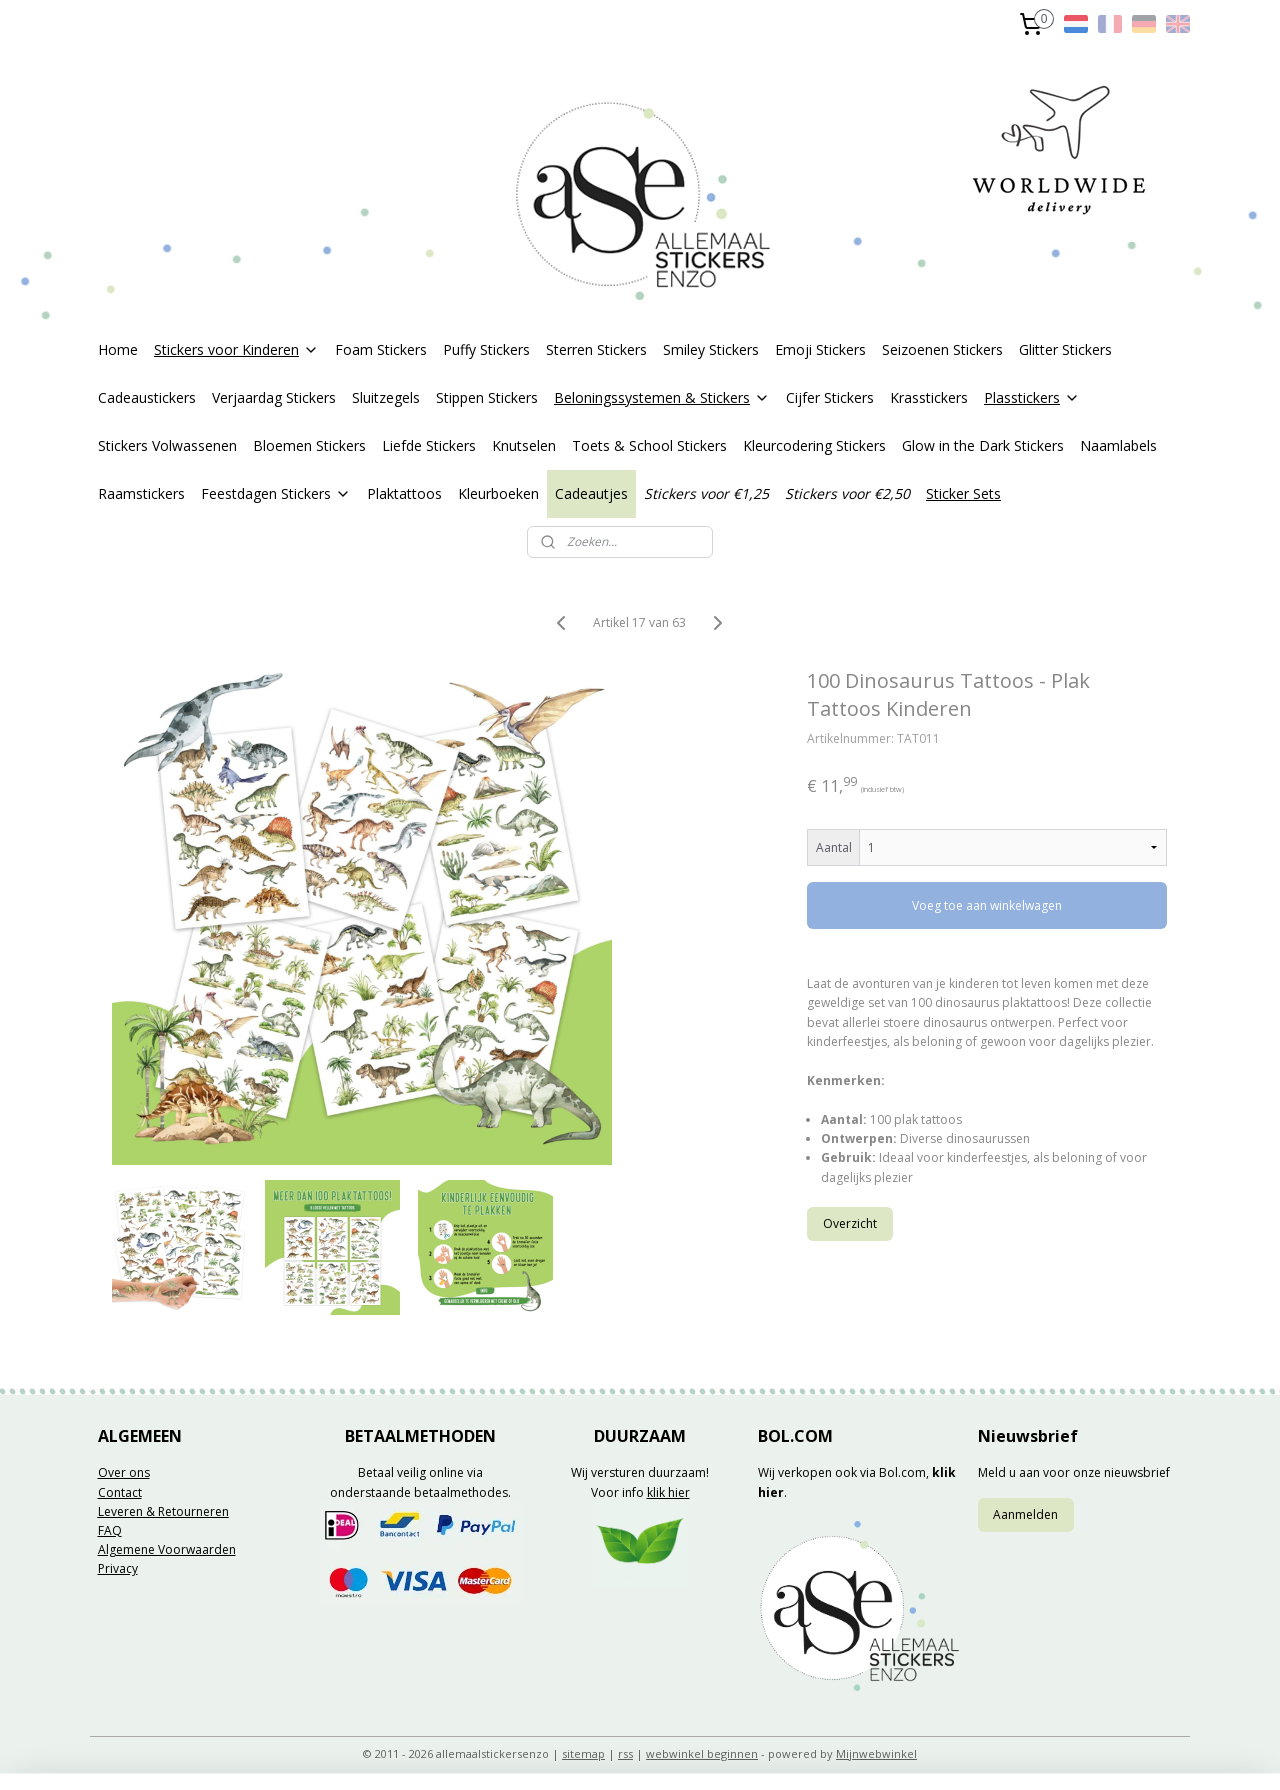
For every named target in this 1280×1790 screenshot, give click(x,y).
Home (118, 349)
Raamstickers (141, 493)
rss (625, 1753)
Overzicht (851, 1223)
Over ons (124, 1472)
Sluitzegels (386, 397)
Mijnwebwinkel (876, 1753)
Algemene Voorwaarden (167, 1549)
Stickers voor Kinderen (236, 349)
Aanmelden (1025, 1514)
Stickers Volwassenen (167, 445)
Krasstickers (929, 397)
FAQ (110, 1530)
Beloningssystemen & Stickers (662, 397)
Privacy (118, 1568)
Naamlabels (1118, 445)
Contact (120, 1492)
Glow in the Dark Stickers (983, 445)
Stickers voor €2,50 (847, 493)
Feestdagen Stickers (276, 493)
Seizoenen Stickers (942, 349)
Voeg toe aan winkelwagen (988, 905)
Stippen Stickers (487, 397)
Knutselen (524, 445)
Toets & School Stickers (649, 445)
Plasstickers (1032, 397)
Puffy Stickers (486, 349)
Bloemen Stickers (309, 445)
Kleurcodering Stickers (814, 445)
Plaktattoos (404, 493)
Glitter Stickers (1065, 349)
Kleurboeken (498, 493)
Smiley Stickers (711, 349)
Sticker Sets (963, 493)
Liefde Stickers (429, 445)
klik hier (668, 1492)
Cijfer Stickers (830, 397)
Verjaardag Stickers (274, 397)
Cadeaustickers (147, 397)
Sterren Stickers (596, 349)
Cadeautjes (591, 493)
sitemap (583, 1753)
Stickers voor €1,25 (706, 493)
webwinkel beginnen (702, 1753)
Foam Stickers (381, 349)
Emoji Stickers (820, 349)
